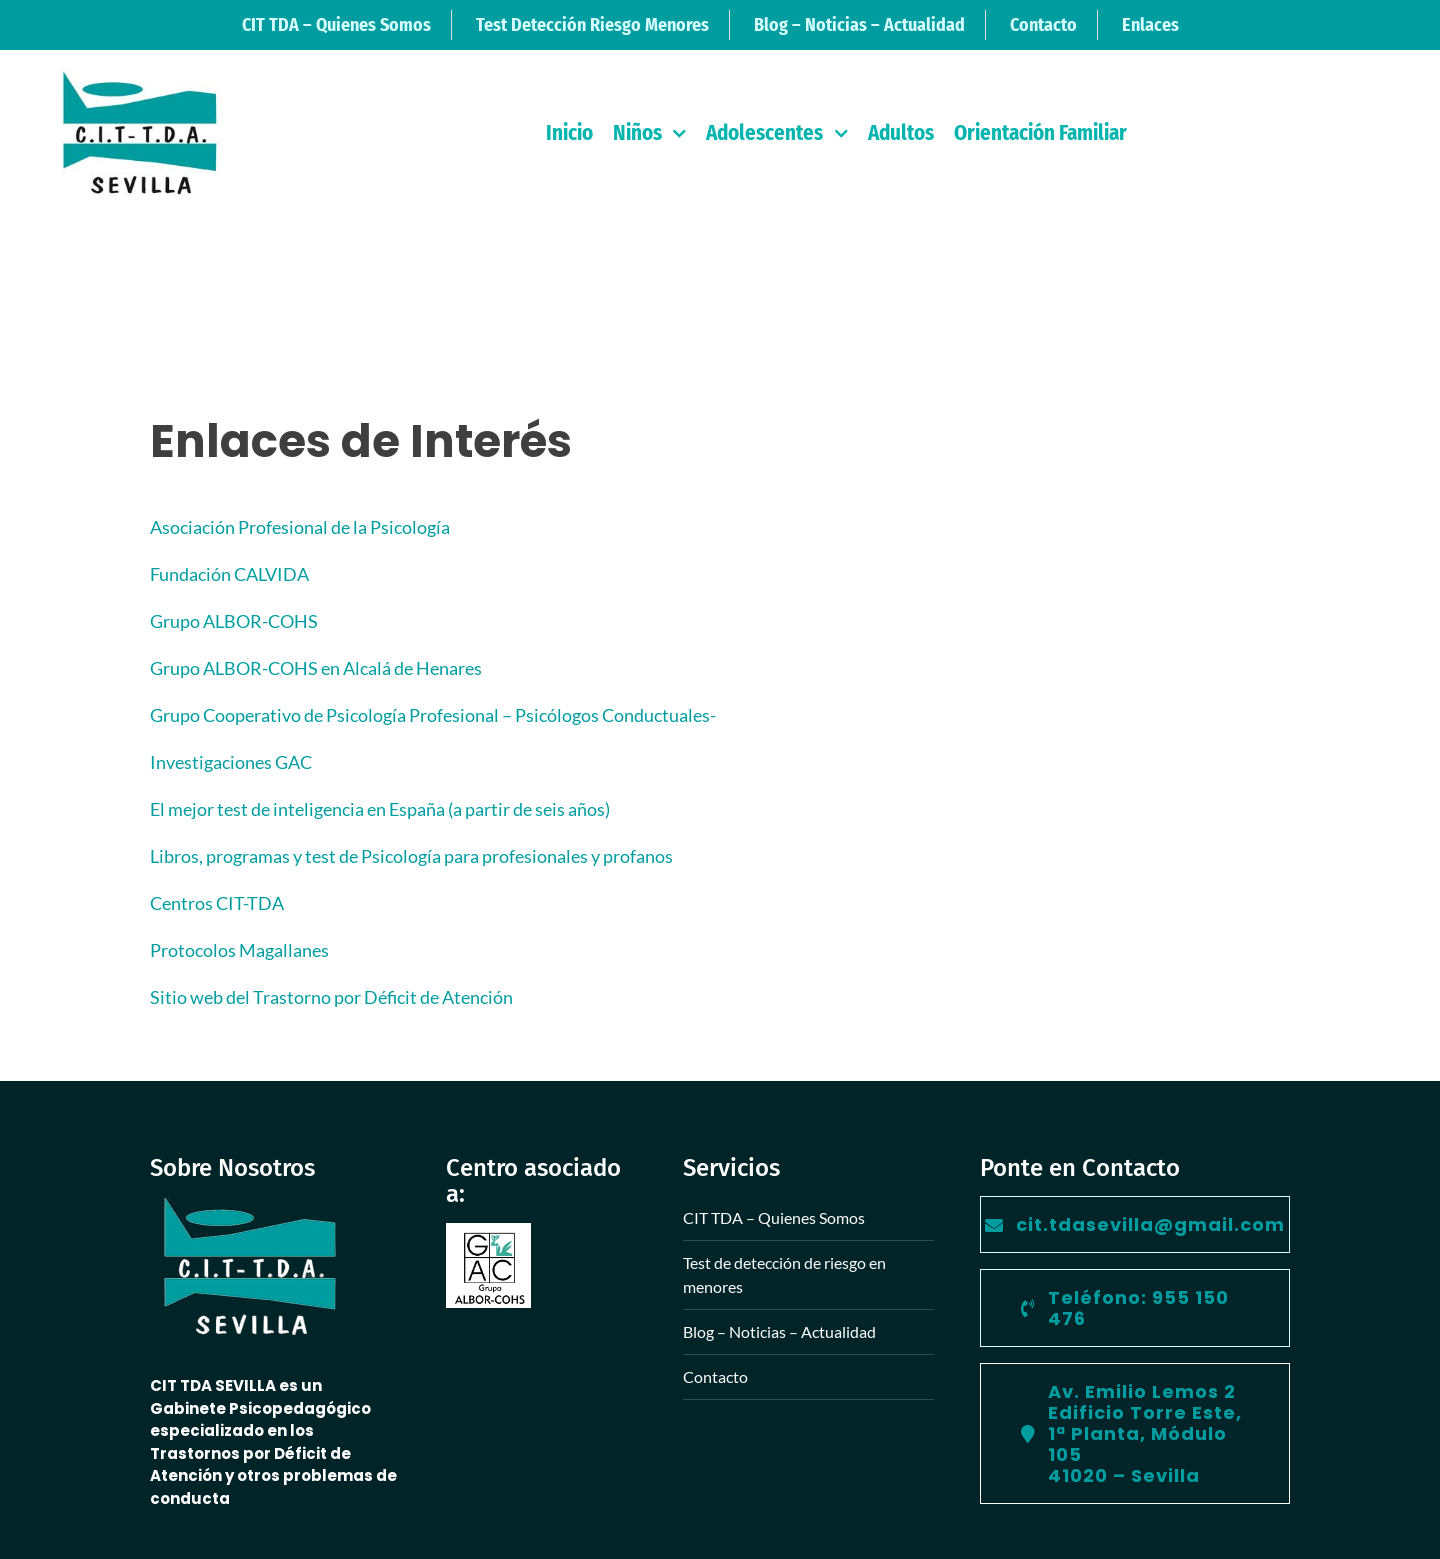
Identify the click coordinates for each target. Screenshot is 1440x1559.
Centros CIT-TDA (217, 903)
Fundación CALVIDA (229, 574)
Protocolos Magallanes (239, 950)
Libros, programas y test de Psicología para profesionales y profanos (411, 856)
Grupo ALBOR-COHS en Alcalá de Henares (316, 668)
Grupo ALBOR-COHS (234, 621)
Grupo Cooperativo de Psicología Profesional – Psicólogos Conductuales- (433, 715)
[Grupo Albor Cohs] (488, 1232)
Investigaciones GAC (231, 762)
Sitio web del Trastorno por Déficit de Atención (331, 997)
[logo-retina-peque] (139, 79)
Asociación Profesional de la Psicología (300, 527)
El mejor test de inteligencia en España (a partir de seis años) (380, 809)
